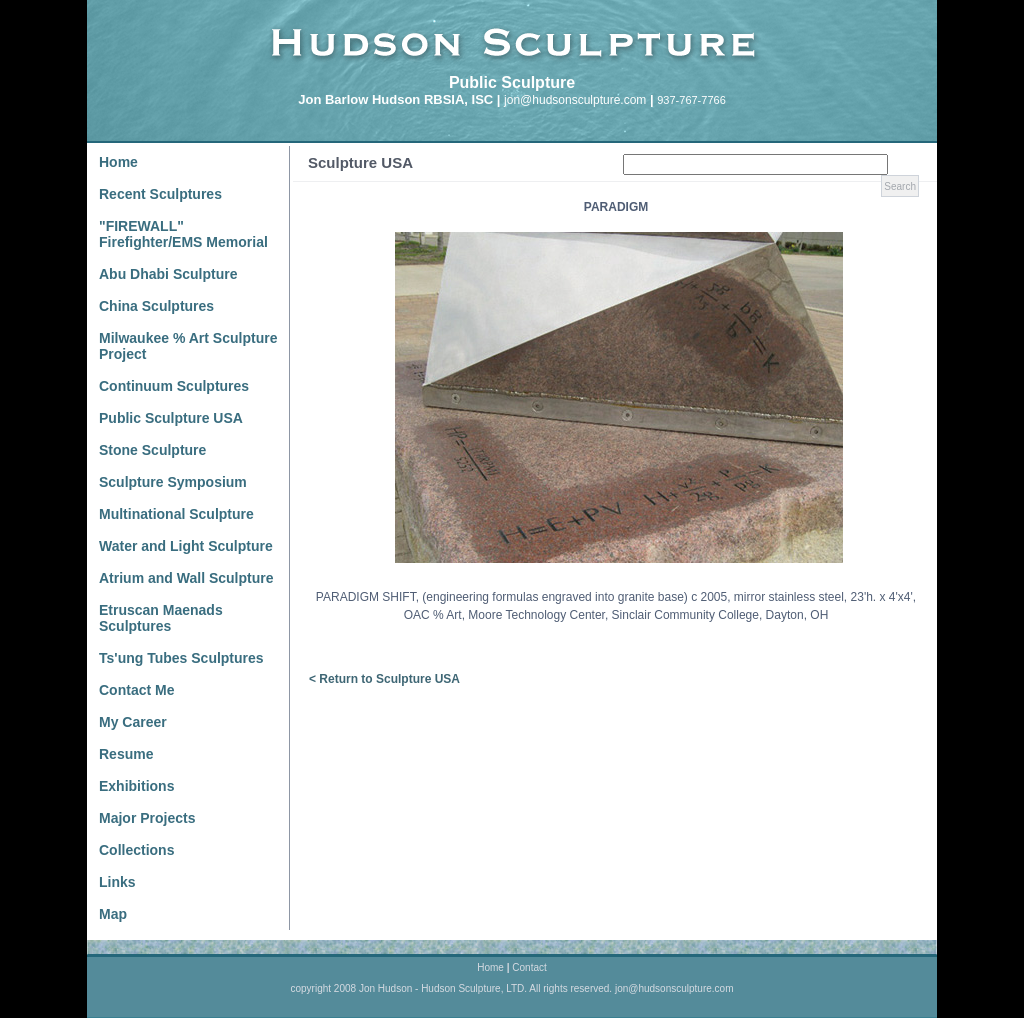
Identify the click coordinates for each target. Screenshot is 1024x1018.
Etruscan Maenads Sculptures (161, 618)
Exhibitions (136, 786)
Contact (529, 967)
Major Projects (147, 818)
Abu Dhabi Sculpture (168, 274)
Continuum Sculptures (174, 386)
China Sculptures (156, 306)
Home (118, 162)
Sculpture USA (360, 162)
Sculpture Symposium (173, 482)
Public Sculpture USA (171, 418)
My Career (133, 722)
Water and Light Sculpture (186, 546)
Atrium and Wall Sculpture (186, 578)
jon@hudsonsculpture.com (575, 100)
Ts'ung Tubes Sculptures (181, 658)
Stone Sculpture (152, 450)
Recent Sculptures (160, 194)
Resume (126, 754)
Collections (136, 850)
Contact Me (136, 690)
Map (113, 914)
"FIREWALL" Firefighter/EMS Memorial (183, 234)
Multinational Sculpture (176, 514)
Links (117, 882)
